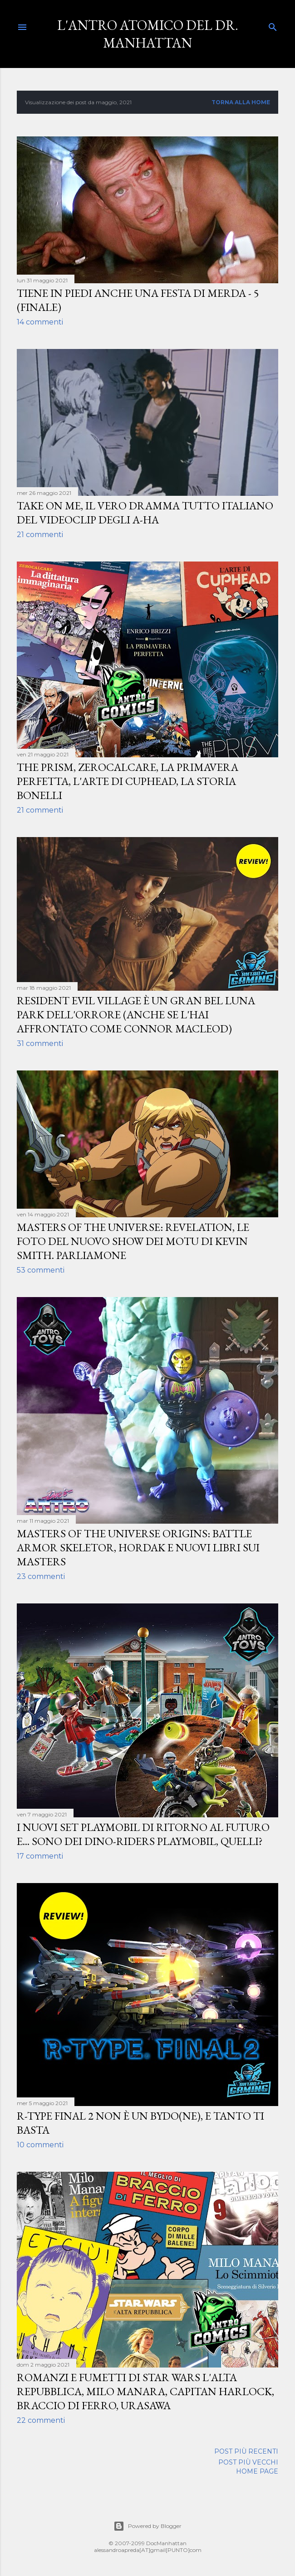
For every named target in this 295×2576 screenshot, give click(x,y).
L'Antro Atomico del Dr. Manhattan (147, 34)
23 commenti (41, 1576)
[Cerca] (272, 25)
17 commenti (40, 1856)
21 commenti (40, 534)
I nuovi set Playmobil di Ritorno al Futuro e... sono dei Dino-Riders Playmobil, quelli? (143, 1834)
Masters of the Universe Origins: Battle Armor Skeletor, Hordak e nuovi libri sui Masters (138, 1547)
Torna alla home (240, 102)
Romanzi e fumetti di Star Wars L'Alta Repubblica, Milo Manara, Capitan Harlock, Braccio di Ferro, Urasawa (145, 2391)
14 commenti (40, 322)
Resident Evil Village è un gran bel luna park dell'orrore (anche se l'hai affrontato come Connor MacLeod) (136, 1014)
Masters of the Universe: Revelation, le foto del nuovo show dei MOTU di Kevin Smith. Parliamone (133, 1241)
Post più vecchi (248, 2462)
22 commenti (41, 2420)
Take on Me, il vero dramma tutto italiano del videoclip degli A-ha (145, 513)
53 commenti (40, 1270)
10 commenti (40, 2144)
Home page (257, 2471)
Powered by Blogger (147, 2526)
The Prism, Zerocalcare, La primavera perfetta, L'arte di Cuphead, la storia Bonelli (127, 781)
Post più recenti (246, 2451)
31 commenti (40, 1043)
